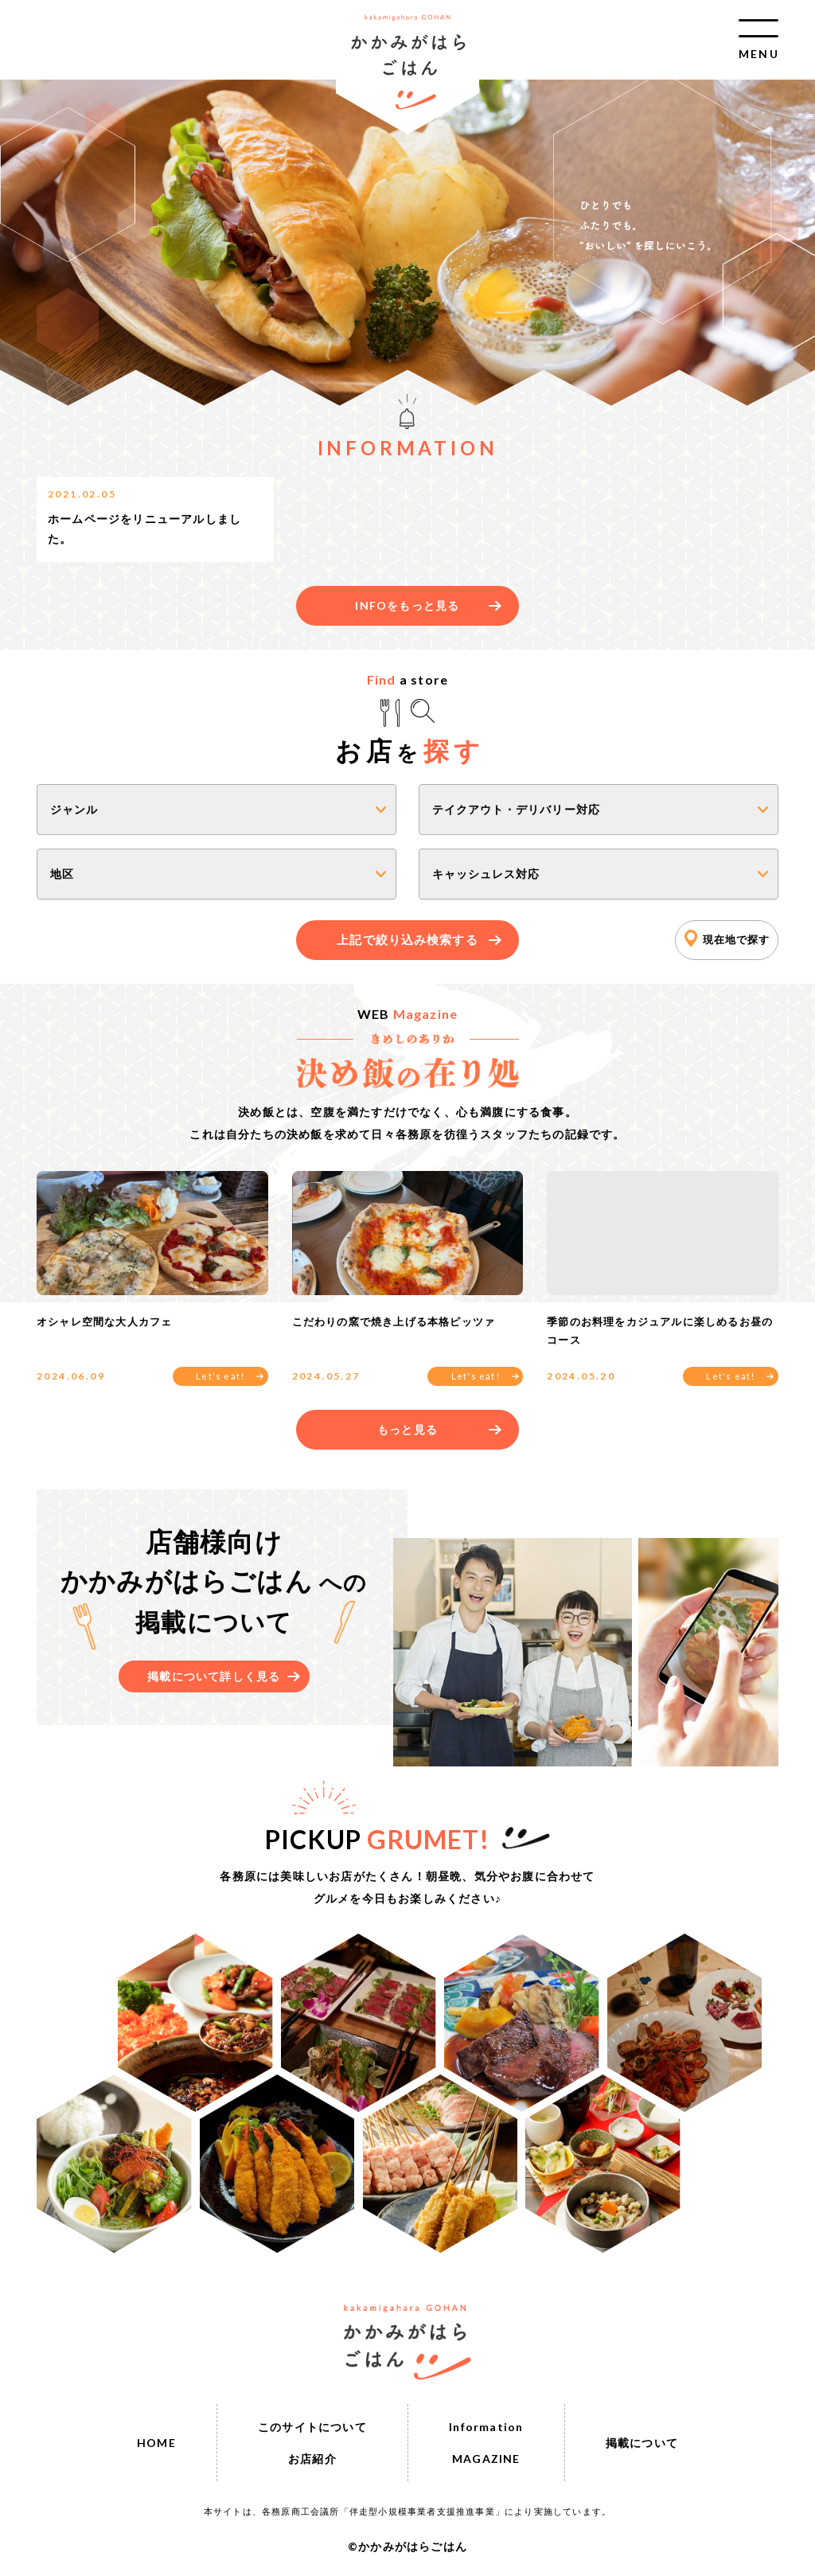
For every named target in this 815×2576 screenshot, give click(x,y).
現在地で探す (736, 939)
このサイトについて (312, 2427)
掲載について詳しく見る (213, 1676)
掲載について (642, 2442)
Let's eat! (220, 1376)
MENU (758, 53)
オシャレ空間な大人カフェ (104, 1321)
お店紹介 (312, 2458)
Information (486, 2427)
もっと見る (407, 1429)
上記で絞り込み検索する (407, 939)
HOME (156, 2442)
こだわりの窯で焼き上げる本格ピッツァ (394, 1321)
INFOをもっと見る (407, 605)
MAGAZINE (486, 2458)
